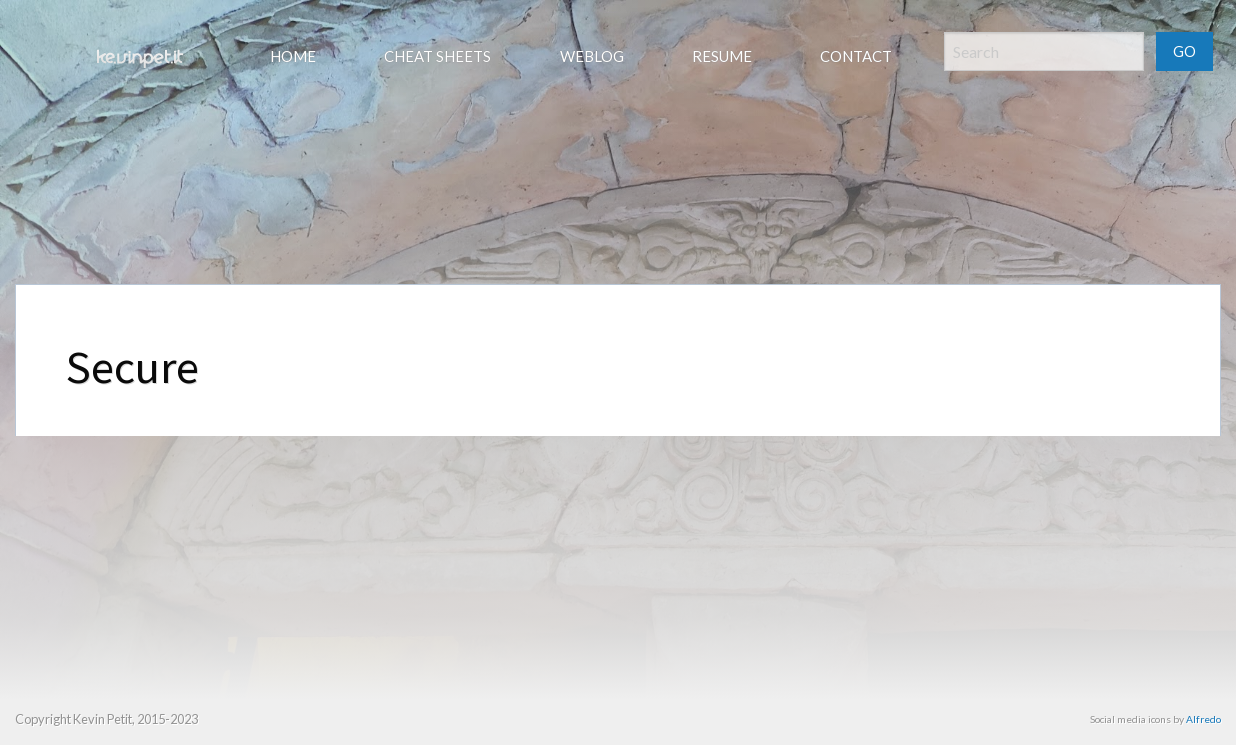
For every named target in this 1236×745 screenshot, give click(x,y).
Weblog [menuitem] (592, 56)
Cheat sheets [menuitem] (437, 56)
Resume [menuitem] (722, 56)
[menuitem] (138, 59)
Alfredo (1203, 719)
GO (1184, 51)
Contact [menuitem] (856, 56)
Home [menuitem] (293, 56)
